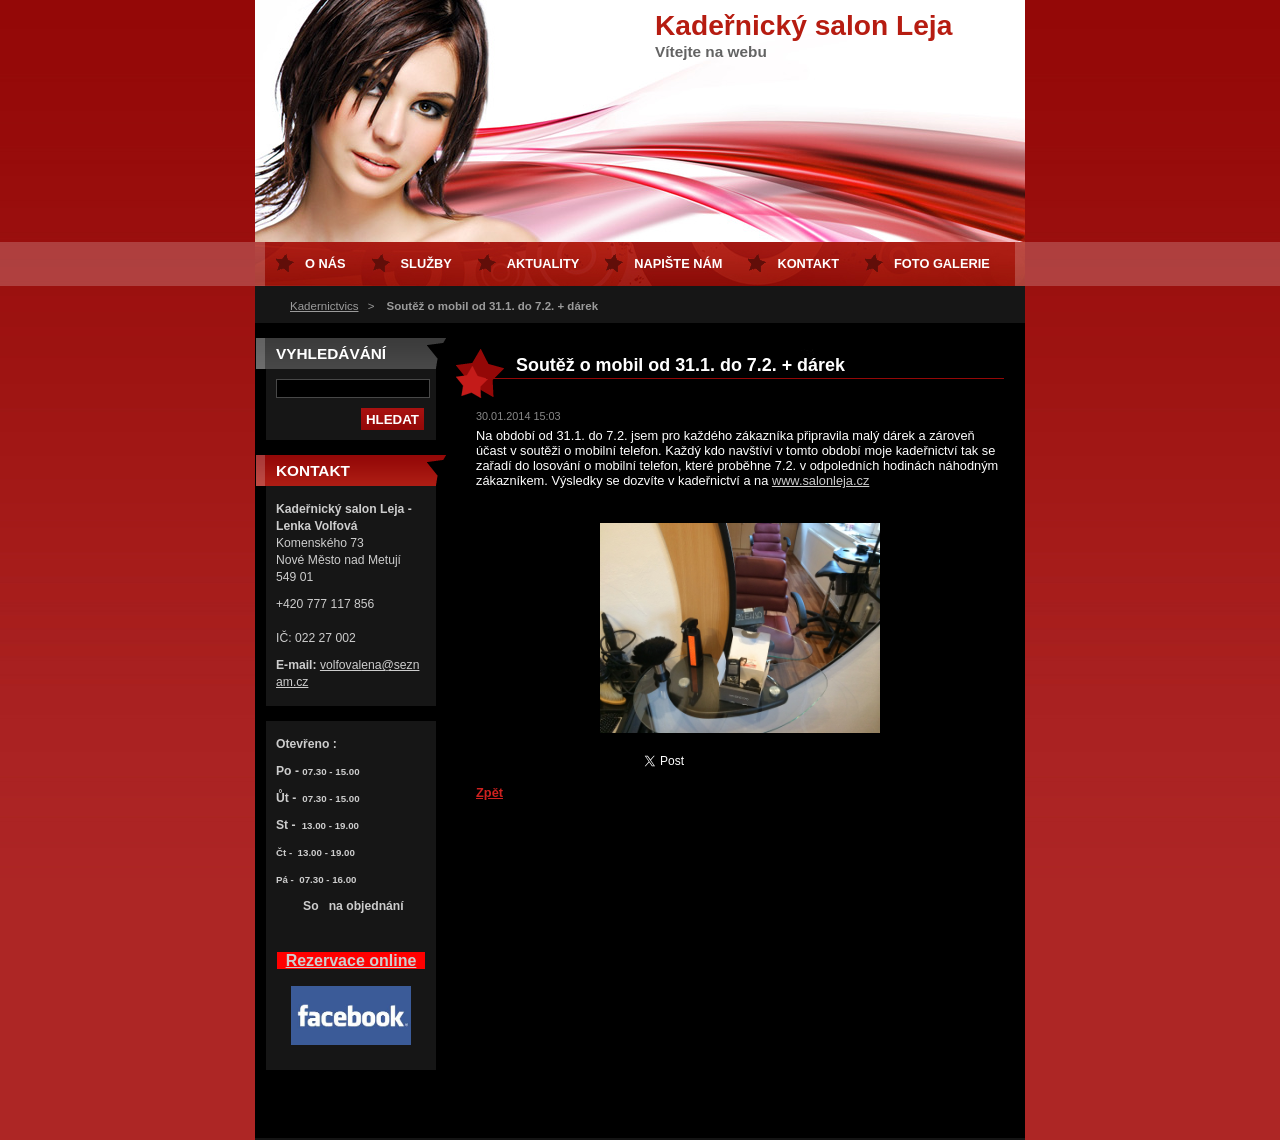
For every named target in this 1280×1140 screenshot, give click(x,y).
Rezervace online (351, 960)
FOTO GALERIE (942, 263)
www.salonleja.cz (820, 480)
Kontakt (808, 263)
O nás (325, 263)
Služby (426, 263)
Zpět (489, 792)
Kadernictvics (324, 306)
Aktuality (543, 263)
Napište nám (678, 263)
